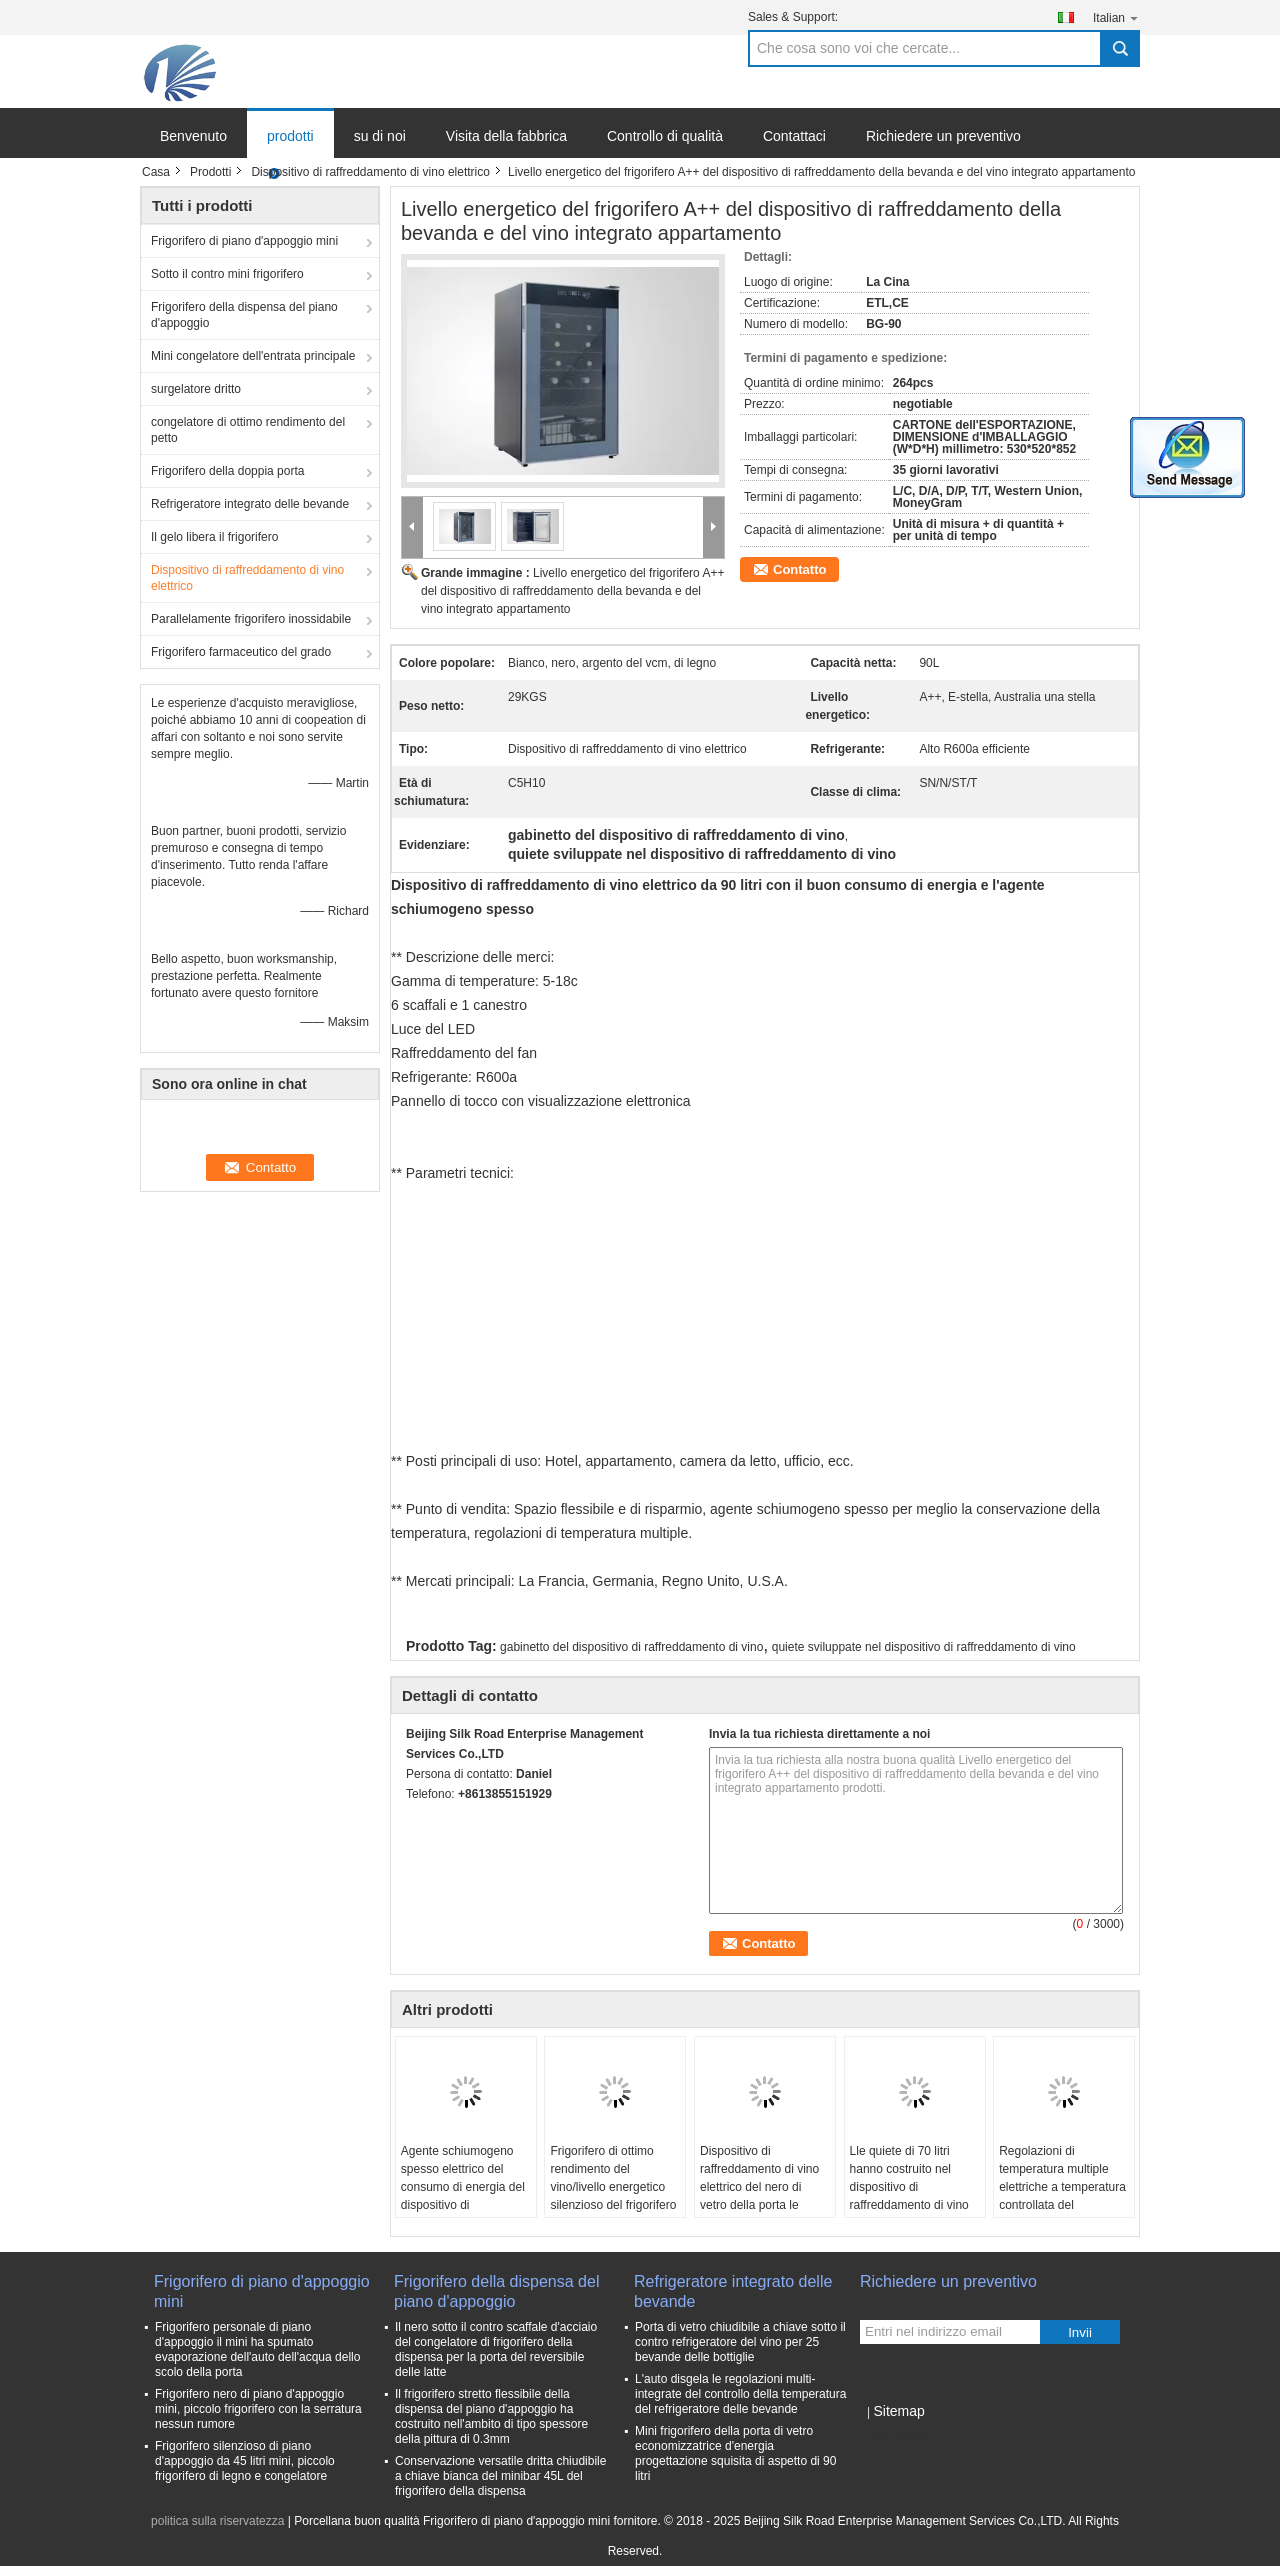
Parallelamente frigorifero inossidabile (251, 619)
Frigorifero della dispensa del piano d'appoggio (244, 315)
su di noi (380, 136)
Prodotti (210, 172)
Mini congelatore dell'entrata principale (253, 356)
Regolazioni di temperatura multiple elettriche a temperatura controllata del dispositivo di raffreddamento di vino (1062, 2196)
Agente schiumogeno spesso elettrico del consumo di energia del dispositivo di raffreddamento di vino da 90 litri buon (463, 2196)
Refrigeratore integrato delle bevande (250, 504)
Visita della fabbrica (506, 136)
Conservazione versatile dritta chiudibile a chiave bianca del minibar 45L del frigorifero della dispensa (500, 2476)
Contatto (799, 569)
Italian (1116, 17)
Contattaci (794, 136)
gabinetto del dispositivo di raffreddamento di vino (631, 1647)
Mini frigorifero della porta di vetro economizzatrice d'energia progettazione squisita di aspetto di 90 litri (735, 2453)
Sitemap (898, 2411)
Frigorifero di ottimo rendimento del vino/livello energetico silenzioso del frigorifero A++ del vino (613, 2187)
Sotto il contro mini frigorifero (227, 274)
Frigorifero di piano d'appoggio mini (244, 241)
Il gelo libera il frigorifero (214, 537)
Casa (156, 172)
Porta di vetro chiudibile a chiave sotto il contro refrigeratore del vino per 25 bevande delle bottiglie (740, 2342)
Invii (1080, 2332)
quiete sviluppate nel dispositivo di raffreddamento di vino (924, 1647)
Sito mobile (895, 2436)
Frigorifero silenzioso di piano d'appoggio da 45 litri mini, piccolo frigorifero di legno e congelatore (245, 2461)
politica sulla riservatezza (217, 2521)
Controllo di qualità (665, 136)
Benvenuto (193, 136)
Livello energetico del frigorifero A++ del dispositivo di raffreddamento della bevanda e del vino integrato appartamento (572, 591)
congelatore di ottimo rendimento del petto (248, 430)
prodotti (290, 136)
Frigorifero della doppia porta (227, 471)
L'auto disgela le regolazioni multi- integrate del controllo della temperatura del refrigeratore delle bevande (740, 2394)
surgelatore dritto (196, 389)
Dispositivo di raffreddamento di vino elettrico (370, 172)
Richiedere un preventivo (943, 136)
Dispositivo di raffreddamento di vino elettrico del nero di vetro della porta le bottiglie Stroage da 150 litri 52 (763, 2196)
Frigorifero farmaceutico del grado (241, 652)
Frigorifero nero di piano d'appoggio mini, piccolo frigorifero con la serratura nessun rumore (258, 2409)
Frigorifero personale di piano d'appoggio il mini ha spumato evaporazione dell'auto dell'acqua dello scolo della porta (257, 2349)
